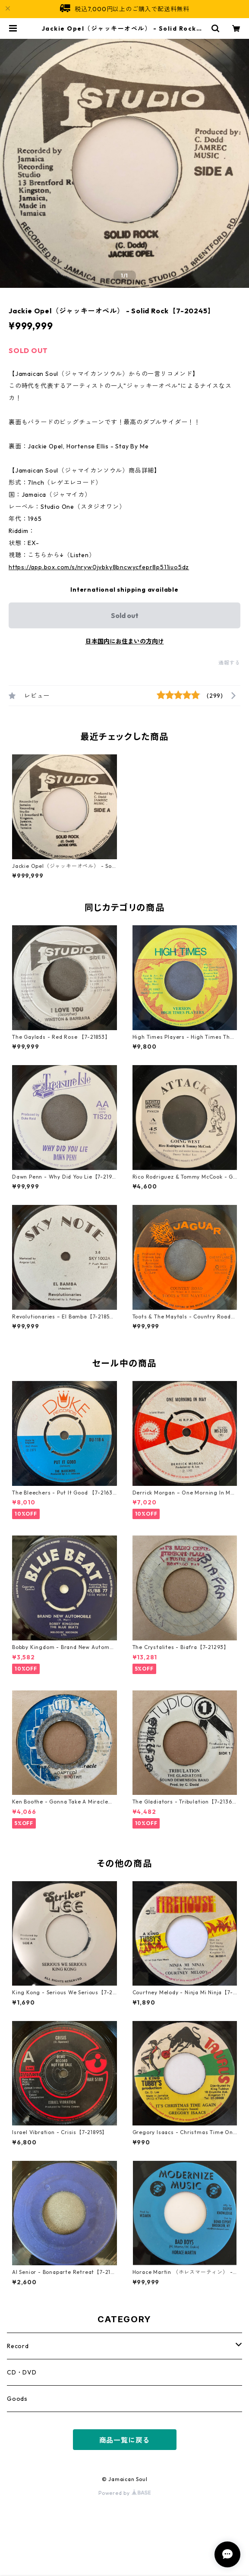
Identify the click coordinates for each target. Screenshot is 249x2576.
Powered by (124, 2493)
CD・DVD (22, 2372)
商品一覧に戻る (124, 2440)
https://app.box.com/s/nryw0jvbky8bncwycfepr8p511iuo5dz (99, 567)
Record (18, 2346)
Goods (17, 2399)
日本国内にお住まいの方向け (124, 641)
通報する (229, 662)
